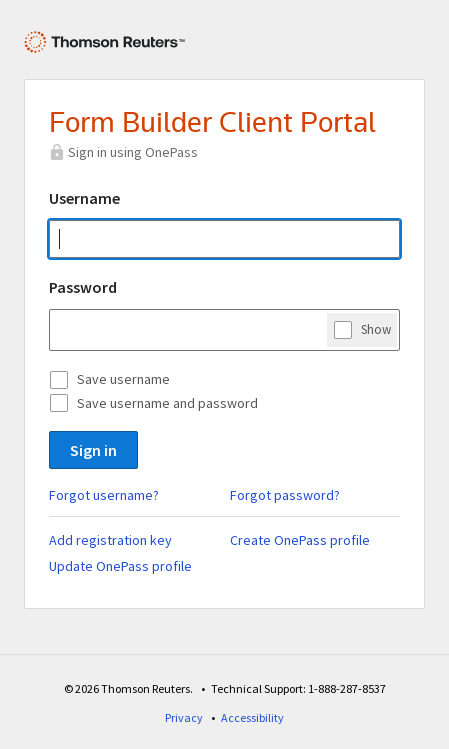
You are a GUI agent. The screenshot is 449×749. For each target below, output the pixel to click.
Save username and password (167, 403)
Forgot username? (104, 495)
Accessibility (252, 717)
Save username (123, 379)
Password (83, 287)
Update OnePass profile (120, 566)
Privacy (184, 717)
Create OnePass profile (300, 540)
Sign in (93, 450)
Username (84, 198)
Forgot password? (285, 495)
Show (376, 329)
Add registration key (110, 540)
